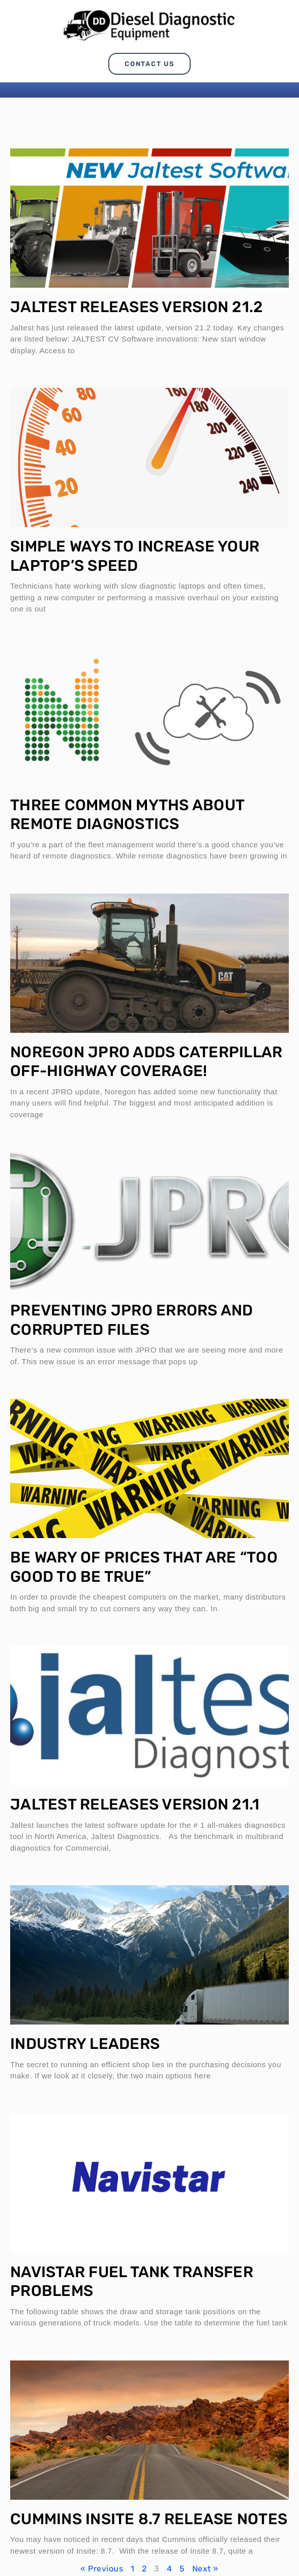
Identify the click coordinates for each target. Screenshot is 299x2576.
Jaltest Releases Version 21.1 (134, 1804)
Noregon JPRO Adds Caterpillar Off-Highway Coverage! (146, 1062)
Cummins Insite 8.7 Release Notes (148, 2519)
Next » (205, 2568)
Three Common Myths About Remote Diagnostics (127, 815)
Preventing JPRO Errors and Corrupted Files (131, 1320)
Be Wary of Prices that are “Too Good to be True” (144, 1567)
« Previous (101, 2568)
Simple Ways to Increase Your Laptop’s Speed (134, 556)
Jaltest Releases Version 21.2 (136, 307)
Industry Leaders (85, 2044)
